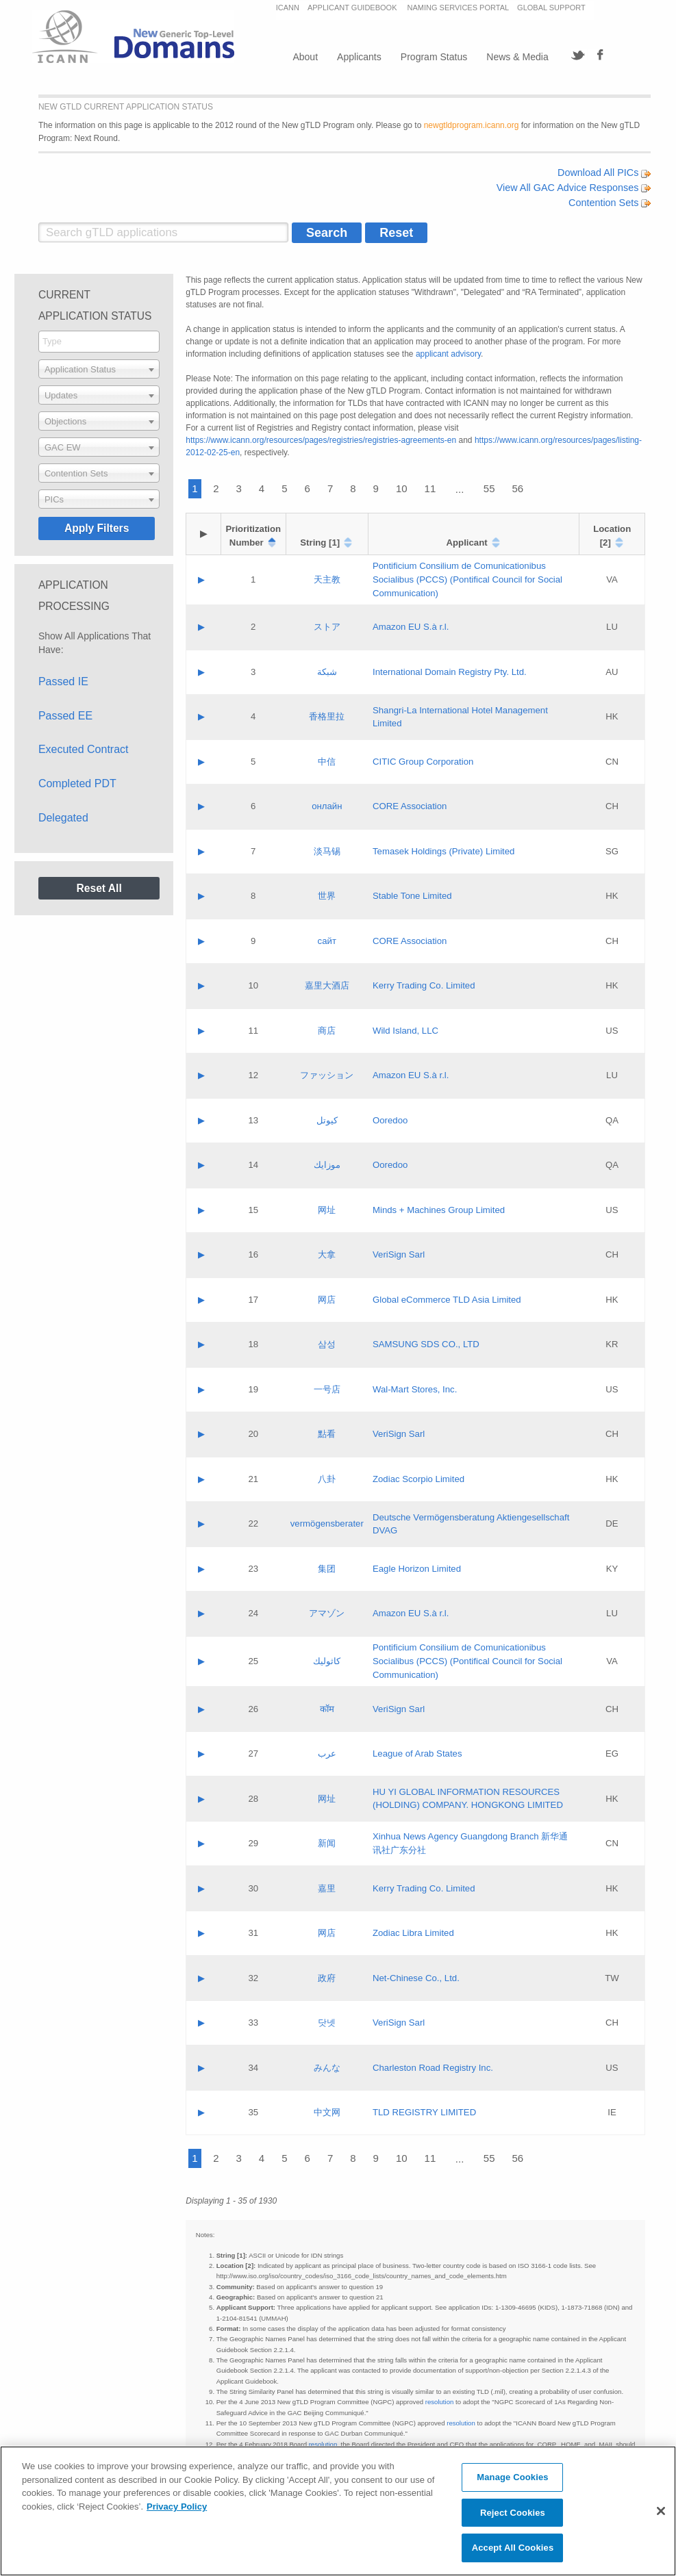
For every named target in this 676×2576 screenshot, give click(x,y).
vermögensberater (327, 1523)
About (305, 56)
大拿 (327, 1254)
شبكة (327, 672)
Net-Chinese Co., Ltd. (416, 1978)
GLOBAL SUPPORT (551, 7)
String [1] (320, 542)
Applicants (359, 56)
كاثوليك (326, 1661)
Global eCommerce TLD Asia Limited (447, 1300)
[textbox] (99, 369)
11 (430, 488)
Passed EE (65, 716)
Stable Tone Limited (412, 896)
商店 (327, 1030)
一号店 (327, 1389)
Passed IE (63, 681)
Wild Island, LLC (405, 1030)
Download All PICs (604, 172)
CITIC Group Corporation (423, 761)
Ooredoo (390, 1120)
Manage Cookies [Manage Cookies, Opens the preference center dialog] (512, 2477)
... (459, 489)
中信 (327, 761)
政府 (327, 1978)
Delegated (63, 818)
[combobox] (99, 342)
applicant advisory (448, 354)
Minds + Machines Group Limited (439, 1210)
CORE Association (410, 806)
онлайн (327, 806)
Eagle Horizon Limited (417, 1569)
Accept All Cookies (513, 2547)
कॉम (327, 1709)
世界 (327, 896)
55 (489, 488)
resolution (439, 2402)
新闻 (327, 1843)
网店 (327, 1300)
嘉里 (327, 1888)
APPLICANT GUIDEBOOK (353, 7)
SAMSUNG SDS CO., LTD (426, 1344)
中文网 (327, 2112)
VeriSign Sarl (399, 1254)
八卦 (327, 1479)
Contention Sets (609, 202)
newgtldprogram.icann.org (471, 125)
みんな (327, 2068)
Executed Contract (83, 749)
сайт (327, 941)
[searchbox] (99, 341)
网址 (327, 1210)
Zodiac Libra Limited (413, 1933)
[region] (338, 2511)
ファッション (326, 1075)
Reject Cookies (512, 2513)
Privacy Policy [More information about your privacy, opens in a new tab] (177, 2506)
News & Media (517, 56)
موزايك (327, 1165)
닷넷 (327, 2022)
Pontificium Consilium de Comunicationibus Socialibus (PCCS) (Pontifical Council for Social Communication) (467, 579)
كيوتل (327, 1120)
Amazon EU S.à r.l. (411, 627)
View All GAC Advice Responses (574, 187)
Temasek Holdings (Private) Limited (443, 851)
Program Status (434, 56)
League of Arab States (417, 1753)
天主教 (327, 579)
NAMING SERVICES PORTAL (459, 7)
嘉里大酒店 (327, 985)
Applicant (467, 542)
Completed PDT (77, 783)
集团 (327, 1569)
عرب (327, 1753)
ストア (327, 627)
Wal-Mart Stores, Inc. (415, 1389)
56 (518, 488)
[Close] (661, 2511)
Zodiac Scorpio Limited (418, 1479)
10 (402, 488)
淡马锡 (327, 851)
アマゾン (327, 1613)
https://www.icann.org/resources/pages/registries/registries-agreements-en (321, 440)
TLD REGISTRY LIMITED (424, 2112)
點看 (327, 1434)
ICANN (287, 7)
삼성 (327, 1344)
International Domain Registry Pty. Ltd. (450, 672)
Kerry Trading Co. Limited (424, 985)
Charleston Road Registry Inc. (433, 2068)
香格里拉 (327, 716)
